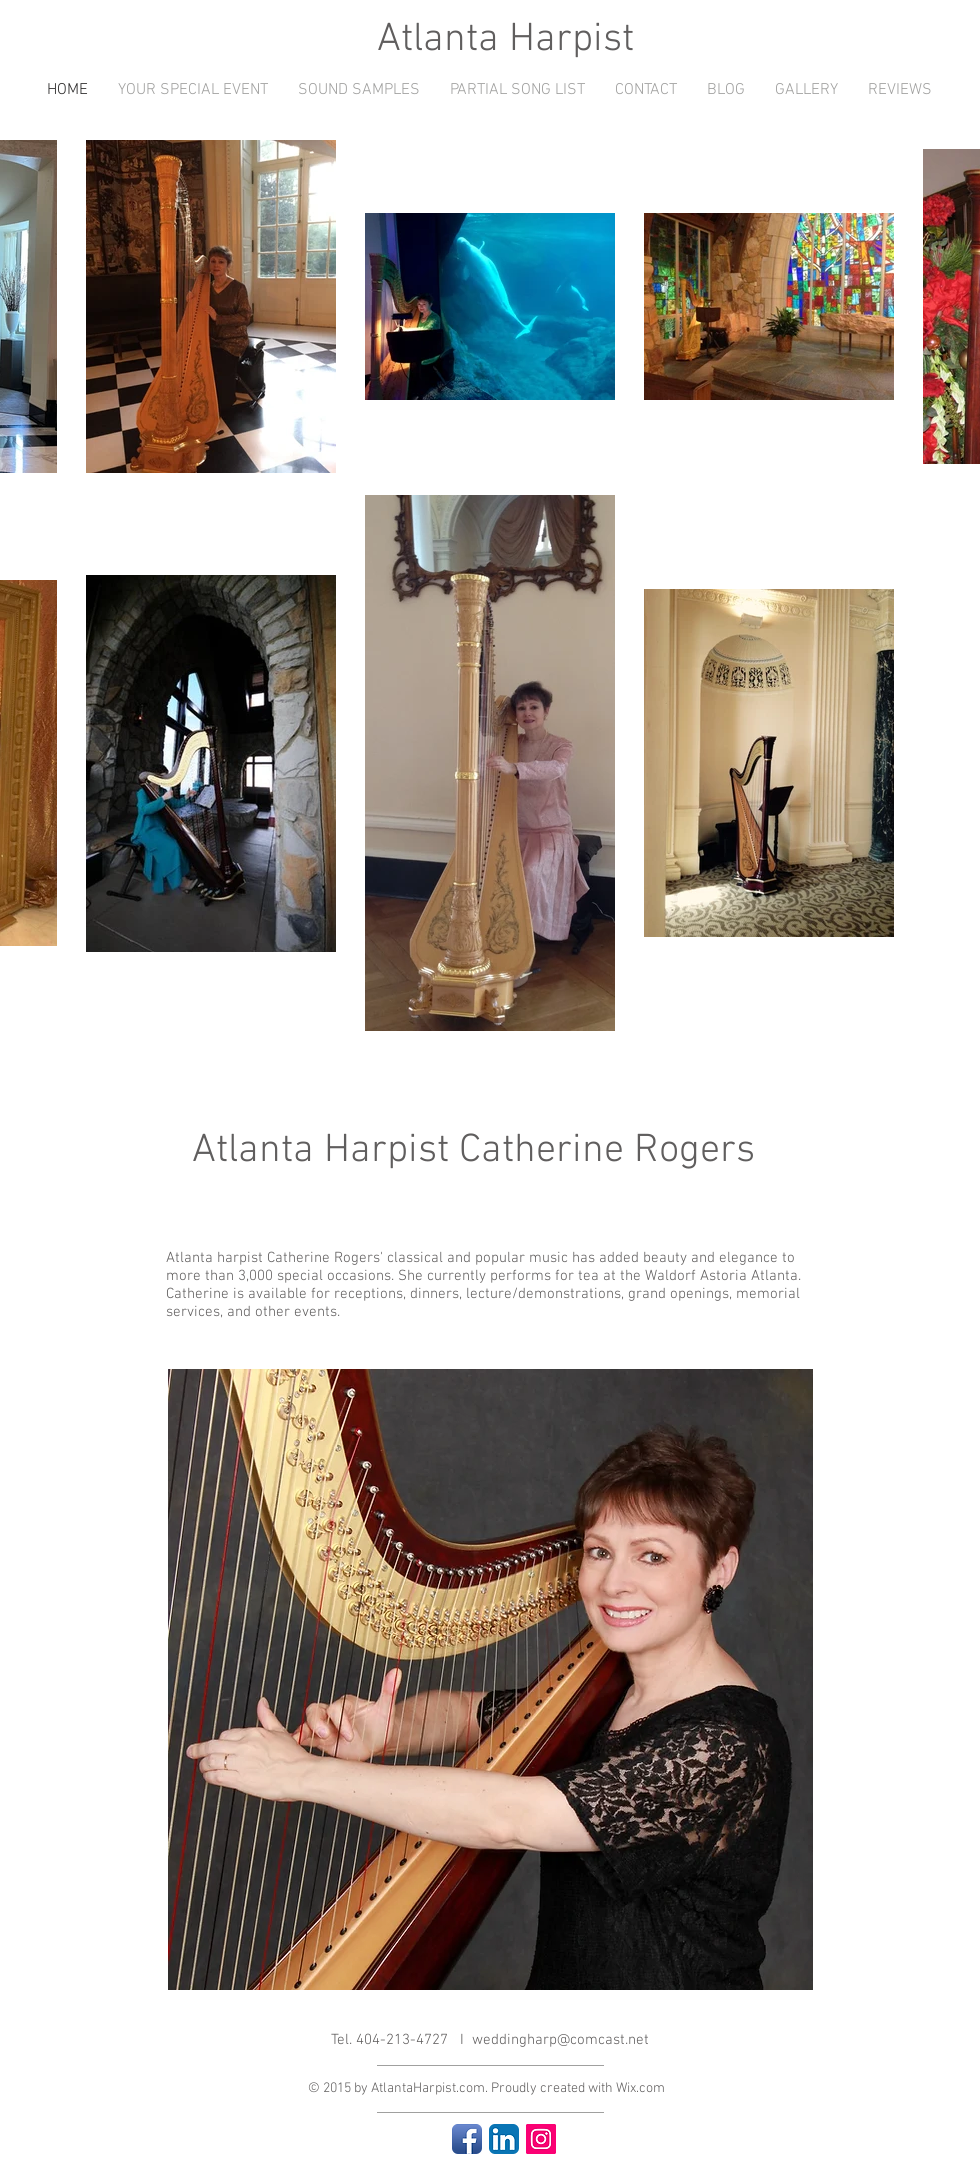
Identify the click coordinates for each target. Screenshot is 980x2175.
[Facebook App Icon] (467, 2139)
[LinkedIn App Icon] (504, 2139)
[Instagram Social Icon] (541, 2139)
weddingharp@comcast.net (560, 2040)
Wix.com (640, 2088)
